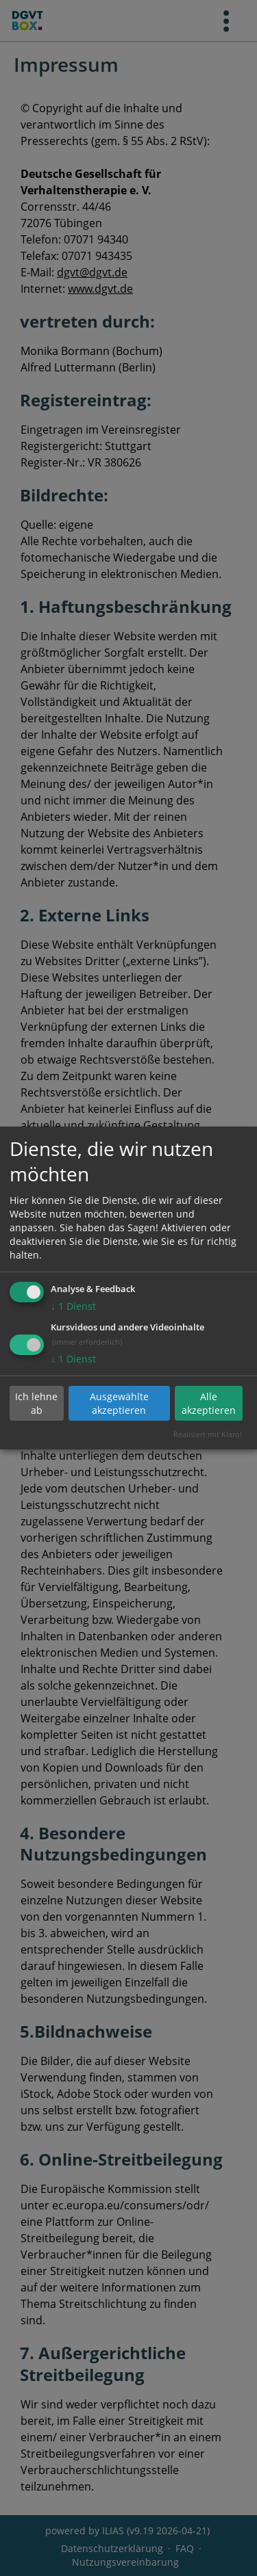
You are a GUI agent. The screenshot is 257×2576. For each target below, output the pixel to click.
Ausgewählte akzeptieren (119, 1403)
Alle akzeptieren (209, 1403)
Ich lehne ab (36, 1403)
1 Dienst (73, 1306)
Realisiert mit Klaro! (207, 1434)
